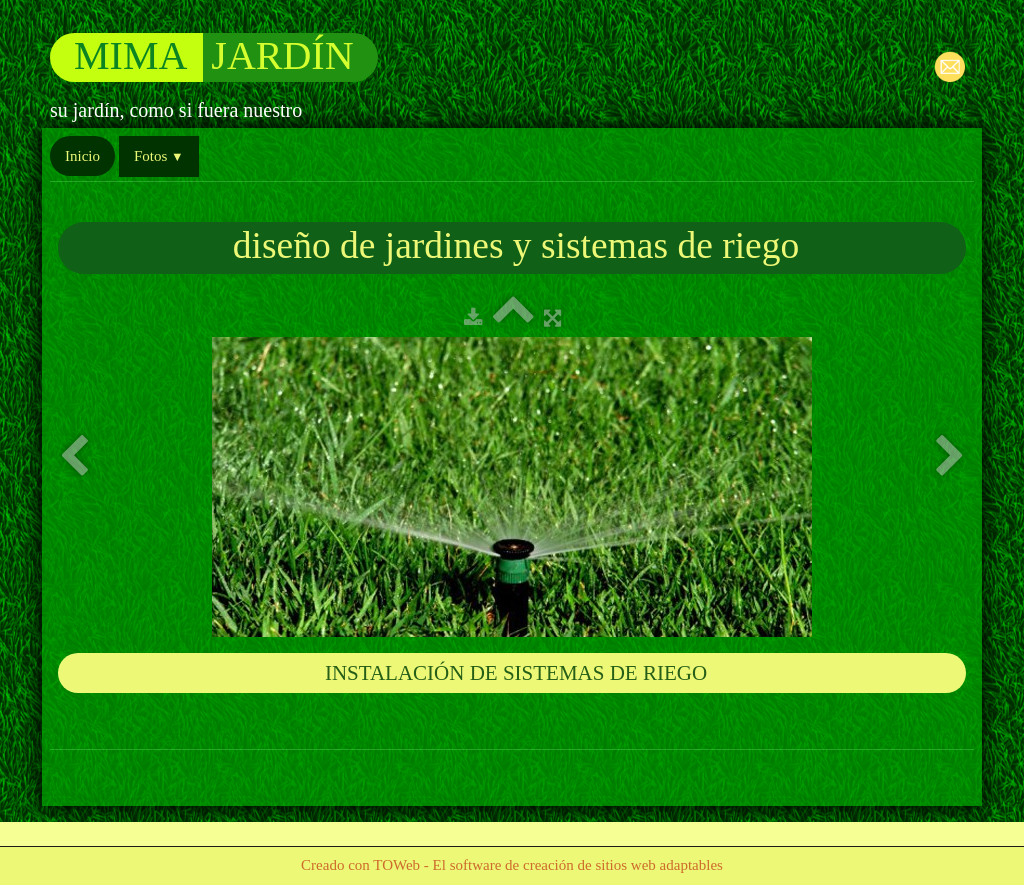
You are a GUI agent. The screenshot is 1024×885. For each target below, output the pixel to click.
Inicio (82, 156)
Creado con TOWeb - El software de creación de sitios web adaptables (512, 865)
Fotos (159, 156)
